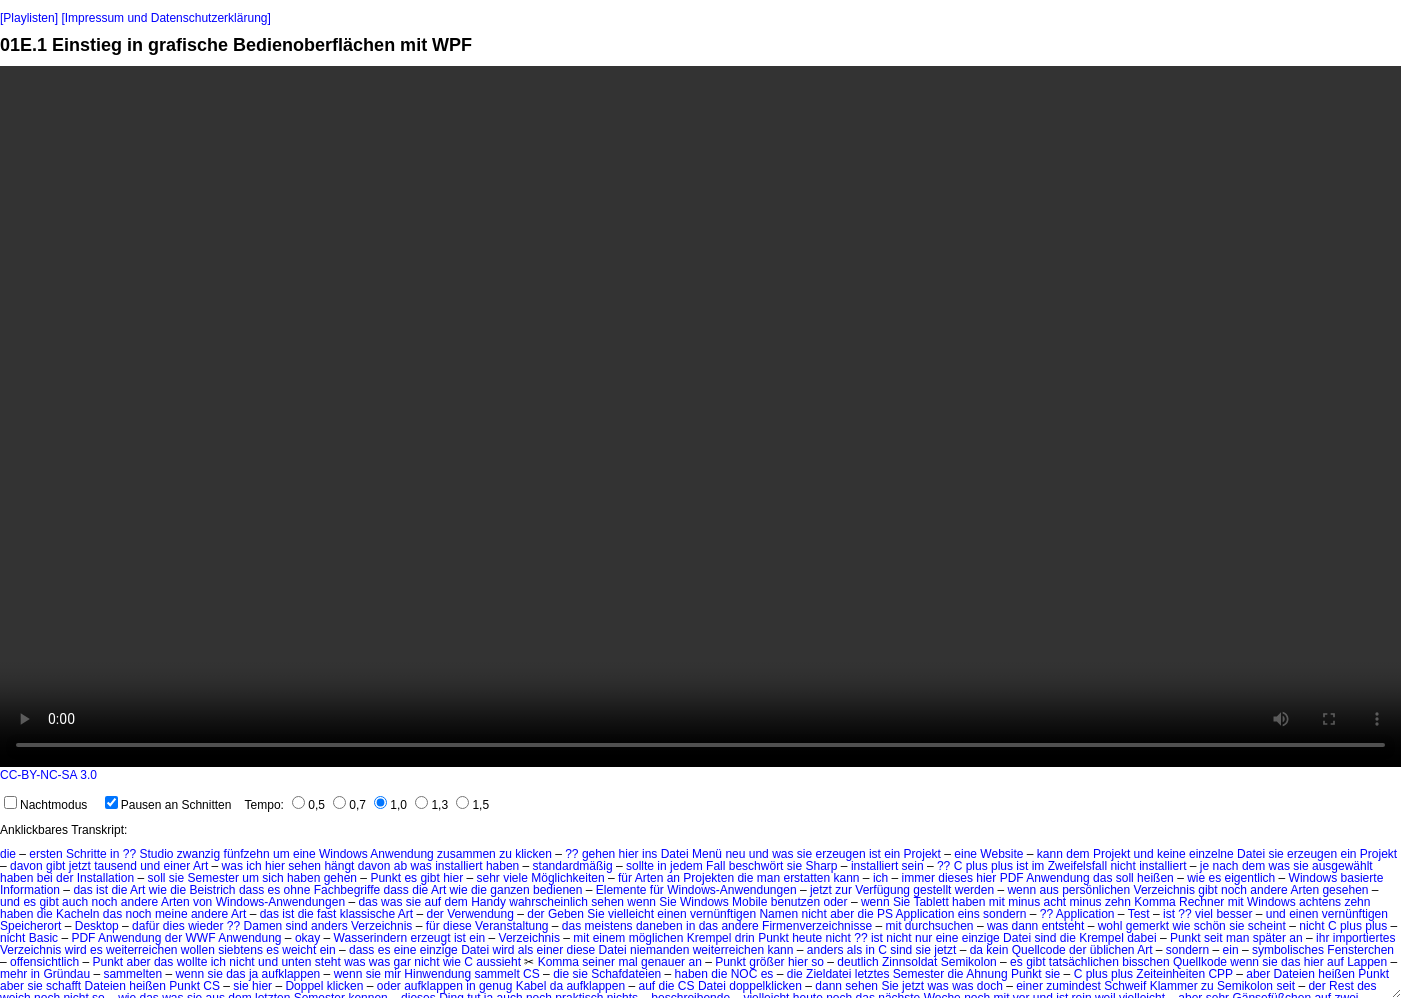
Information (30, 890)
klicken (533, 854)
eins (969, 914)
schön (1210, 926)
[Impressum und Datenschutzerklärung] (165, 18)
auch (75, 902)
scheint (1267, 926)
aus (1048, 890)
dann (1025, 926)
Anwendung (401, 854)
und (759, 854)
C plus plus (983, 866)
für (625, 878)
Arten (649, 878)
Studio (156, 854)
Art (200, 866)
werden (974, 890)
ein (892, 854)
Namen (778, 914)
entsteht (1063, 926)
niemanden (659, 950)
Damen (263, 926)
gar (402, 962)
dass (251, 890)
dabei (1141, 938)
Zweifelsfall (1077, 866)
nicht (1122, 866)
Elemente (621, 890)
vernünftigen (723, 914)
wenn (1021, 890)
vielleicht (631, 914)
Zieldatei (828, 974)
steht (328, 962)
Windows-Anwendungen (731, 890)
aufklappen (291, 974)
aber (842, 914)
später (1269, 938)
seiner (598, 962)
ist (875, 854)
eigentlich (1250, 878)
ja (253, 974)
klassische (367, 914)
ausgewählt (1342, 866)
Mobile (749, 902)
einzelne (1211, 854)
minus (1024, 902)
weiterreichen (141, 950)
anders (329, 926)
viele (515, 878)
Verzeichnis (1164, 890)
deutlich (857, 962)
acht (1055, 902)
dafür (145, 926)
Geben (566, 914)
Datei (675, 854)
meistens (609, 926)
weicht (299, 950)
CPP (1220, 974)
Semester (213, 878)
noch (1234, 890)
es (410, 878)
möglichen (656, 938)
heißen (1155, 878)
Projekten (708, 878)
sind (297, 926)
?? (129, 854)
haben (502, 866)
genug (495, 986)
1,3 (431, 805)
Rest (1341, 986)
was (782, 854)
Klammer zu (1182, 986)
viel (1204, 914)
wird (76, 950)
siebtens (240, 950)
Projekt (922, 854)
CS (531, 974)
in (114, 854)
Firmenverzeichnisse (817, 926)
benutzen (795, 902)
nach (1226, 866)
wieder (205, 926)
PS (885, 914)
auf (432, 902)
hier (629, 854)
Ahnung (986, 974)
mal (627, 962)
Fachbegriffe (347, 890)
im (1038, 866)
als (525, 950)
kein (997, 950)
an (673, 878)
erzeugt (431, 938)
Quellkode (1200, 962)
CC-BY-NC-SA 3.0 (48, 775)
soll (156, 878)
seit (1213, 938)
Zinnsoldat (909, 962)
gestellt (932, 890)
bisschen (1145, 962)
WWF (200, 938)
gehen (598, 854)
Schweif (1125, 986)
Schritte (86, 854)
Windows (343, 854)
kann (1050, 854)
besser (1234, 914)
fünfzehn (247, 854)
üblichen (1112, 950)
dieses (955, 878)
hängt (339, 866)
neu (735, 854)
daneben (659, 926)
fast (326, 914)
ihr (1322, 938)
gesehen (1345, 890)
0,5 (308, 805)
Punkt (385, 878)
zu (505, 854)
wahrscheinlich (548, 902)
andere (1268, 890)
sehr (488, 878)
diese (457, 926)
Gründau (66, 974)
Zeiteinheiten (1170, 974)
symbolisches (1288, 950)
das (1102, 878)
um (281, 854)
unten (296, 962)
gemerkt (1147, 926)
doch (990, 986)
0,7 (349, 805)
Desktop (97, 926)
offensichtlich (44, 962)
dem (1077, 854)
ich (253, 866)
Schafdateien (626, 974)
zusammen (466, 854)
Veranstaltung (511, 926)
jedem (686, 866)
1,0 (390, 805)
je (1204, 866)
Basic (43, 938)
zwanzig (198, 854)
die (8, 854)
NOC (744, 974)
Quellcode (1039, 950)
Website (1001, 854)
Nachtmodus (45, 805)
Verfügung (882, 890)
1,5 (472, 805)
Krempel (709, 938)
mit (997, 902)
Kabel (531, 986)
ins (649, 854)
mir (392, 974)
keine (1171, 854)
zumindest (1073, 986)
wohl (1110, 926)
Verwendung (480, 914)
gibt (55, 866)
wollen (198, 950)
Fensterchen (1360, 950)
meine (171, 914)
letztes (872, 974)
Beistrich (213, 890)
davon (26, 866)
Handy (488, 902)
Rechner (1201, 902)
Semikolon (969, 962)
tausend (115, 866)
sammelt (496, 974)
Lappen (1367, 962)
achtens (1320, 902)
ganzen (509, 890)
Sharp (822, 866)
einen (671, 914)
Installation (105, 878)
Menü (707, 854)
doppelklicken (765, 986)
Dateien (1294, 974)
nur (923, 938)
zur (843, 890)
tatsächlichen (1084, 962)
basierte (1362, 878)
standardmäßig (573, 866)
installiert (458, 866)
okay (307, 938)
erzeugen (841, 854)
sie (804, 854)
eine (304, 854)
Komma (1154, 902)
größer (766, 962)
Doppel (304, 986)
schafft (63, 986)
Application (925, 914)
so (817, 962)
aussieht (498, 962)
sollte (640, 866)
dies (174, 926)
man (768, 878)
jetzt (80, 866)
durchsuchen (939, 926)
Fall (715, 866)
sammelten (132, 974)
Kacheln (77, 914)
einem (609, 938)
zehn (1118, 902)
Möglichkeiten (567, 878)
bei (45, 878)
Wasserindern (371, 938)
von (202, 902)
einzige (981, 938)
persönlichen (1096, 890)
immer (918, 878)
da (976, 950)
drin (745, 938)
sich (272, 878)
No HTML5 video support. (700, 416)
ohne (297, 890)
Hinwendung (437, 974)
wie (1196, 878)
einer (177, 866)
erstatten (806, 878)
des (1366, 986)
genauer (663, 962)
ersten (45, 854)
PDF (1012, 878)
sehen (304, 866)
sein (913, 866)
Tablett (930, 902)
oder (836, 902)
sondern (1004, 914)
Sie (667, 902)
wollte (192, 962)
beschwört (756, 866)
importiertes (1364, 938)
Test (1139, 914)
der (64, 878)
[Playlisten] (29, 18)
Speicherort (30, 926)
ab (400, 866)
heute (807, 938)
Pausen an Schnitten (168, 805)
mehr (13, 974)
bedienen (557, 890)
